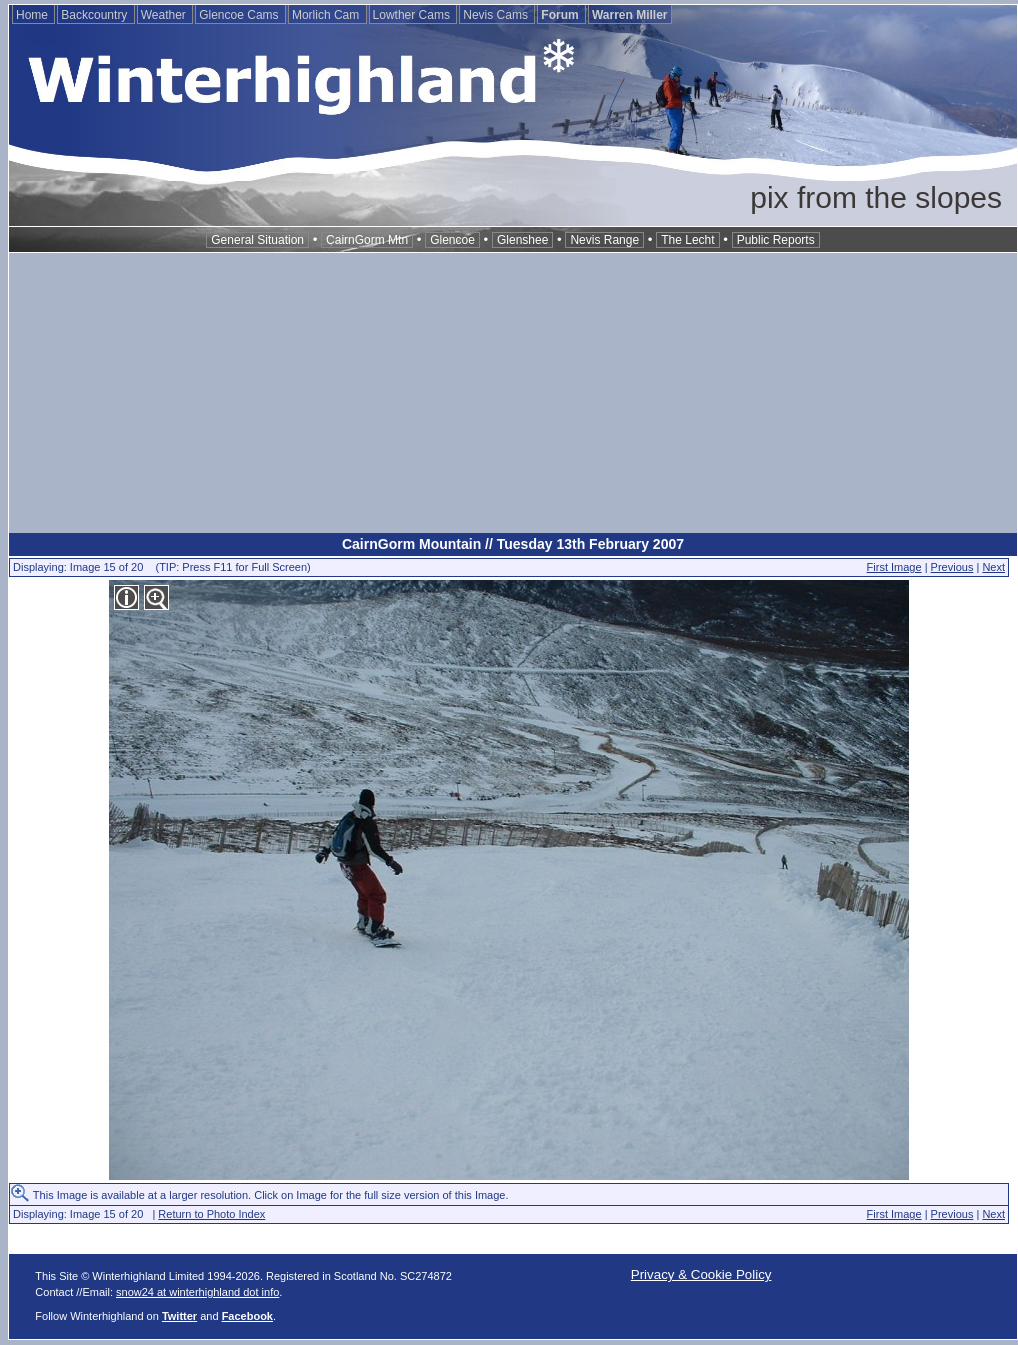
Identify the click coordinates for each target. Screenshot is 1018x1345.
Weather (165, 15)
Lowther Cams (413, 15)
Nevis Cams (497, 15)
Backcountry (95, 15)
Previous (952, 567)
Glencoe (452, 240)
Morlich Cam (327, 15)
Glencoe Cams (240, 15)
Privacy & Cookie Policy (701, 1274)
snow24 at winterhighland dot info (197, 1292)
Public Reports (776, 240)
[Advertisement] (513, 393)
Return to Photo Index (211, 1214)
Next (993, 567)
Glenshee (522, 240)
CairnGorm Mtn (367, 240)
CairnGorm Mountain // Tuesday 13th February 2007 (513, 544)
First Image (894, 567)
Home (33, 15)
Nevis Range (604, 240)
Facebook (247, 1316)
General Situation (257, 240)
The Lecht (687, 240)
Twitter (179, 1316)
